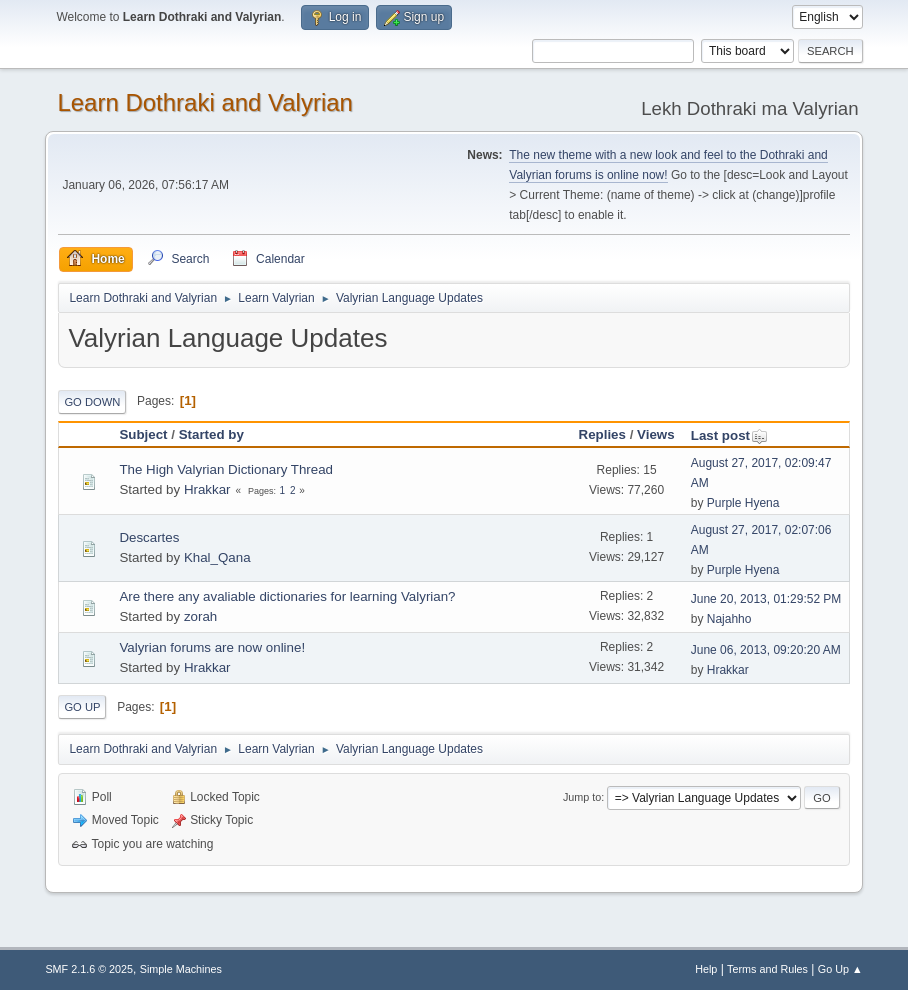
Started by (211, 434)
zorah (200, 616)
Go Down (92, 402)
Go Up (82, 707)
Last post (729, 435)
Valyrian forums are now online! (212, 647)
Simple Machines (181, 969)
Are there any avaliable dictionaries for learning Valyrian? (287, 596)
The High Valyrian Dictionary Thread (226, 469)
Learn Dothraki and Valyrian (205, 102)
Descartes (149, 537)
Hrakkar (207, 489)
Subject (143, 434)
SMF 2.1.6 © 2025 (89, 969)
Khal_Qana (217, 557)
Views (656, 434)
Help (706, 969)
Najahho (729, 619)
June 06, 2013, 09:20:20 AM (766, 650)
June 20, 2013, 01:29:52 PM (766, 599)
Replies (602, 434)
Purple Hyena (743, 503)
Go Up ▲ (840, 969)
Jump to (582, 797)
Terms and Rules (767, 969)
